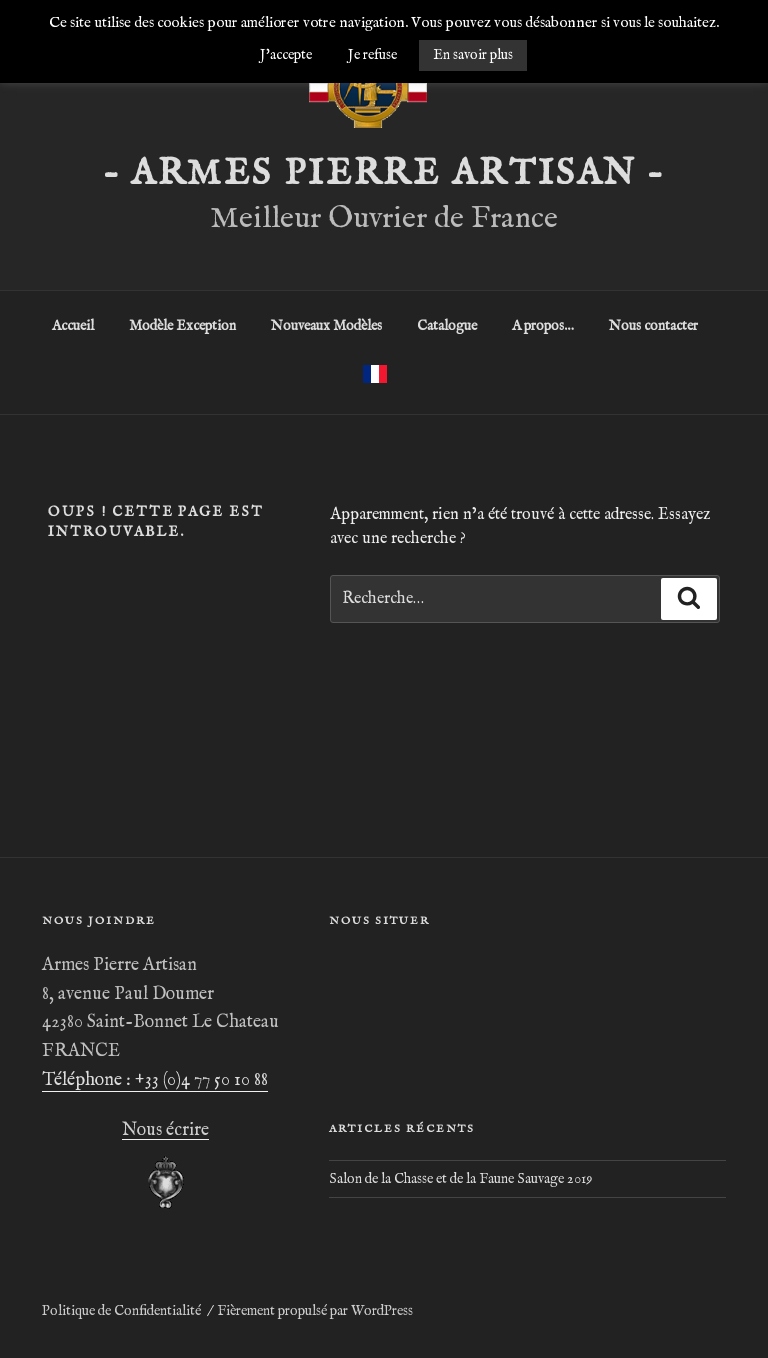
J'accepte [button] (286, 55)
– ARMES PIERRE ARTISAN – (384, 174)
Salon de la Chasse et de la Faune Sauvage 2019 (460, 1179)
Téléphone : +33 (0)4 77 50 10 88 (155, 1080)
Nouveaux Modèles (326, 326)
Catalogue (447, 326)
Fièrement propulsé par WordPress (315, 1311)
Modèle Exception (182, 326)
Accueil (73, 326)
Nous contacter (653, 326)
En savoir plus (473, 55)
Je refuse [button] (372, 55)
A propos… (543, 326)
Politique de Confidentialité (121, 1311)
